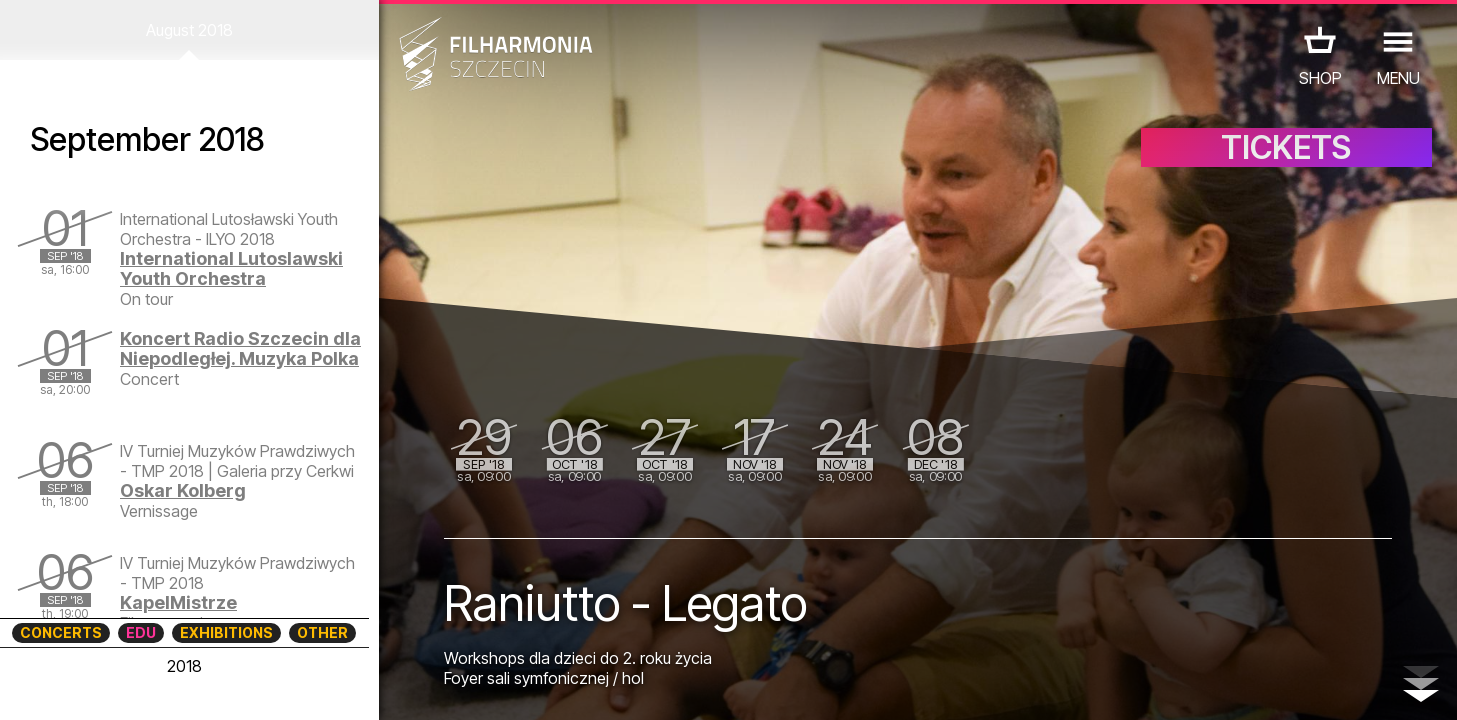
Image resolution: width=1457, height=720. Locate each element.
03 (81, 686)
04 (110, 686)
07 (199, 686)
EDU (141, 632)
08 (229, 686)
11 (317, 686)
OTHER (322, 632)
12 (346, 686)
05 (140, 686)
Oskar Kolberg (183, 490)
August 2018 (189, 30)
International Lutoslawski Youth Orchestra (231, 268)
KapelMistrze (178, 602)
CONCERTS (61, 632)
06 (170, 686)
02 (51, 686)
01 (22, 686)
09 (258, 686)
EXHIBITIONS (226, 632)
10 (288, 686)
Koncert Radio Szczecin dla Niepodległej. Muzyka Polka (240, 348)
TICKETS (1286, 147)
